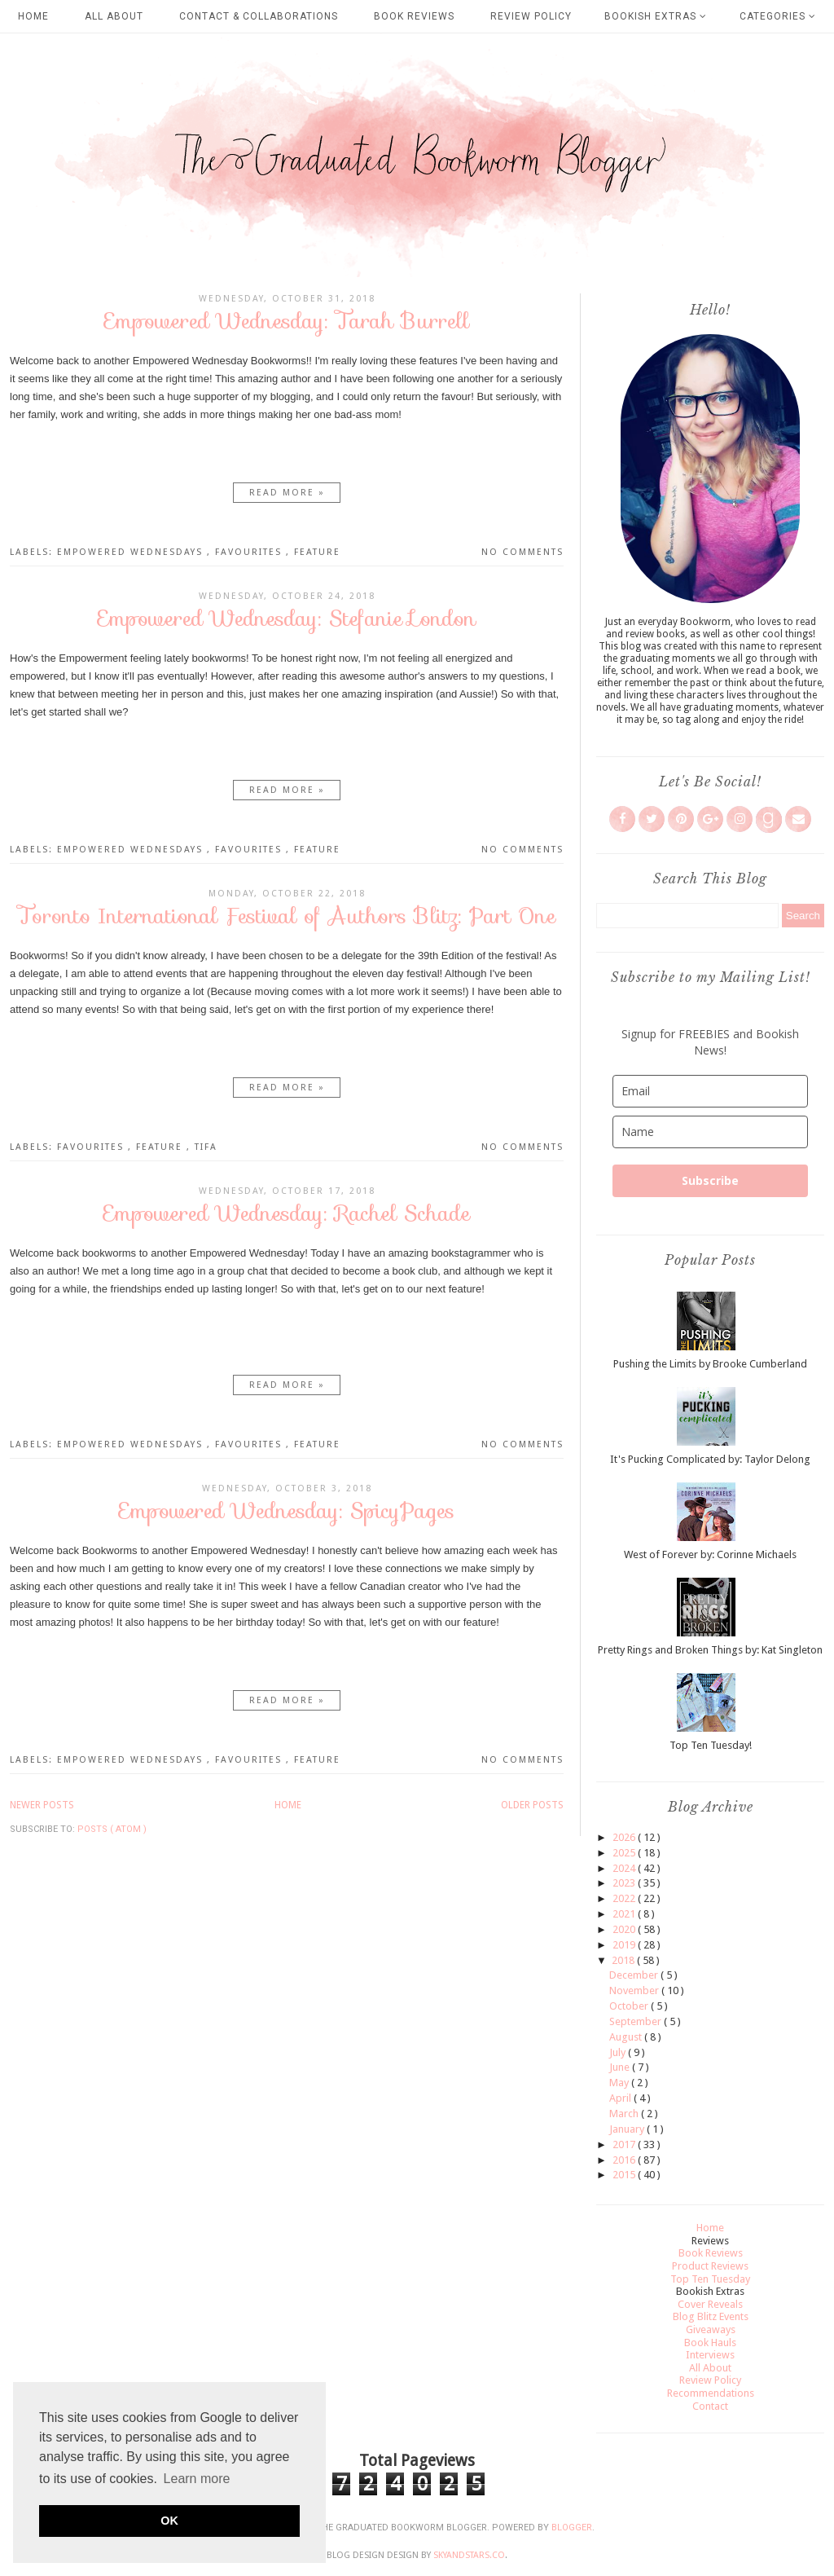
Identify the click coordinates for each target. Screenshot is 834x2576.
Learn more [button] (197, 2479)
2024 (625, 1868)
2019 (625, 1945)
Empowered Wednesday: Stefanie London (287, 618)
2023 (625, 1883)
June (620, 2067)
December (635, 1975)
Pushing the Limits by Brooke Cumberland (710, 1364)
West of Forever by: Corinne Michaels (710, 1554)
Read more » (287, 492)
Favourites (250, 552)
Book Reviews (414, 16)
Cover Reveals (710, 2304)
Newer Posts (42, 1805)
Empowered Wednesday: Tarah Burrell (286, 320)
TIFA (206, 1147)
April (621, 2098)
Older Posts (532, 1805)
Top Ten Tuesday (710, 2279)
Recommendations (710, 2393)
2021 (625, 1914)
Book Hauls (710, 2342)
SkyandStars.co (469, 2555)
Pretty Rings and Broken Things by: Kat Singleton (710, 1650)
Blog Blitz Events (710, 2316)
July (618, 2052)
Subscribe (710, 1180)
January (628, 2129)
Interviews (710, 2355)
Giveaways (710, 2329)
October (630, 2006)
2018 (624, 1960)
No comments (522, 552)
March (625, 2113)
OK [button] (169, 2520)
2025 (625, 1853)
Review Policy (531, 16)
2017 (625, 2144)
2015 (625, 2175)
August (626, 2037)
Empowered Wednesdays (132, 552)
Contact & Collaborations (258, 16)
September (636, 2021)
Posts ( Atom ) (112, 1829)
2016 (625, 2160)
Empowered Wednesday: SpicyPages (286, 1510)
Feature (317, 552)
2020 (625, 1929)
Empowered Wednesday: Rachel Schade (286, 1213)
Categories (778, 16)
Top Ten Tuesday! (710, 1745)
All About (114, 16)
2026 (625, 1837)
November (635, 1990)
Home (33, 16)
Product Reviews (710, 2266)
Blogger (571, 2527)
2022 (625, 1898)
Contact (710, 2406)
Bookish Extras (655, 16)
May (620, 2082)
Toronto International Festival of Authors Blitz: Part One (286, 915)
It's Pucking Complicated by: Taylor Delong (710, 1459)
